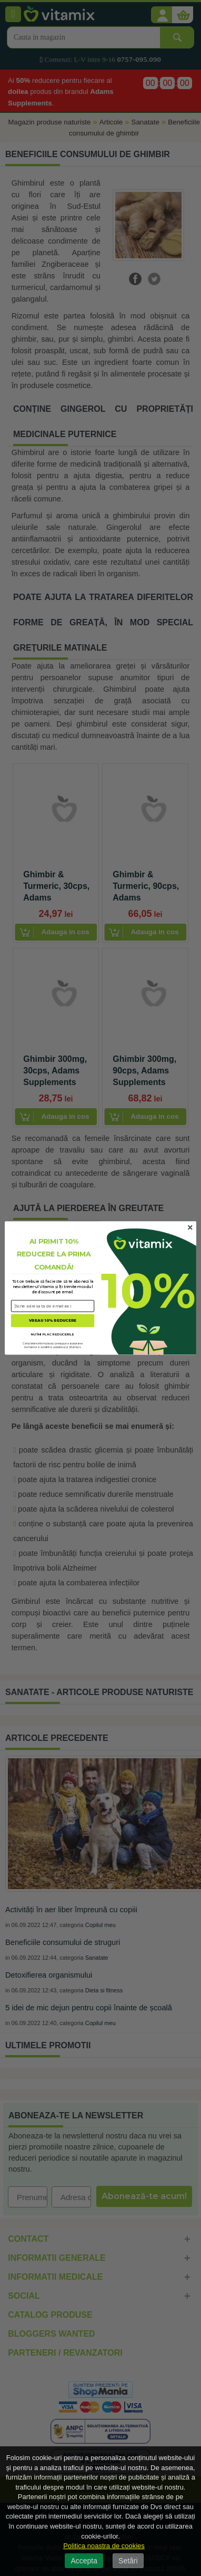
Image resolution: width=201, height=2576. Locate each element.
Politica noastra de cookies (104, 2546)
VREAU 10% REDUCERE (52, 1320)
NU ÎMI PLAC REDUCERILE (52, 1334)
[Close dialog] (190, 1227)
